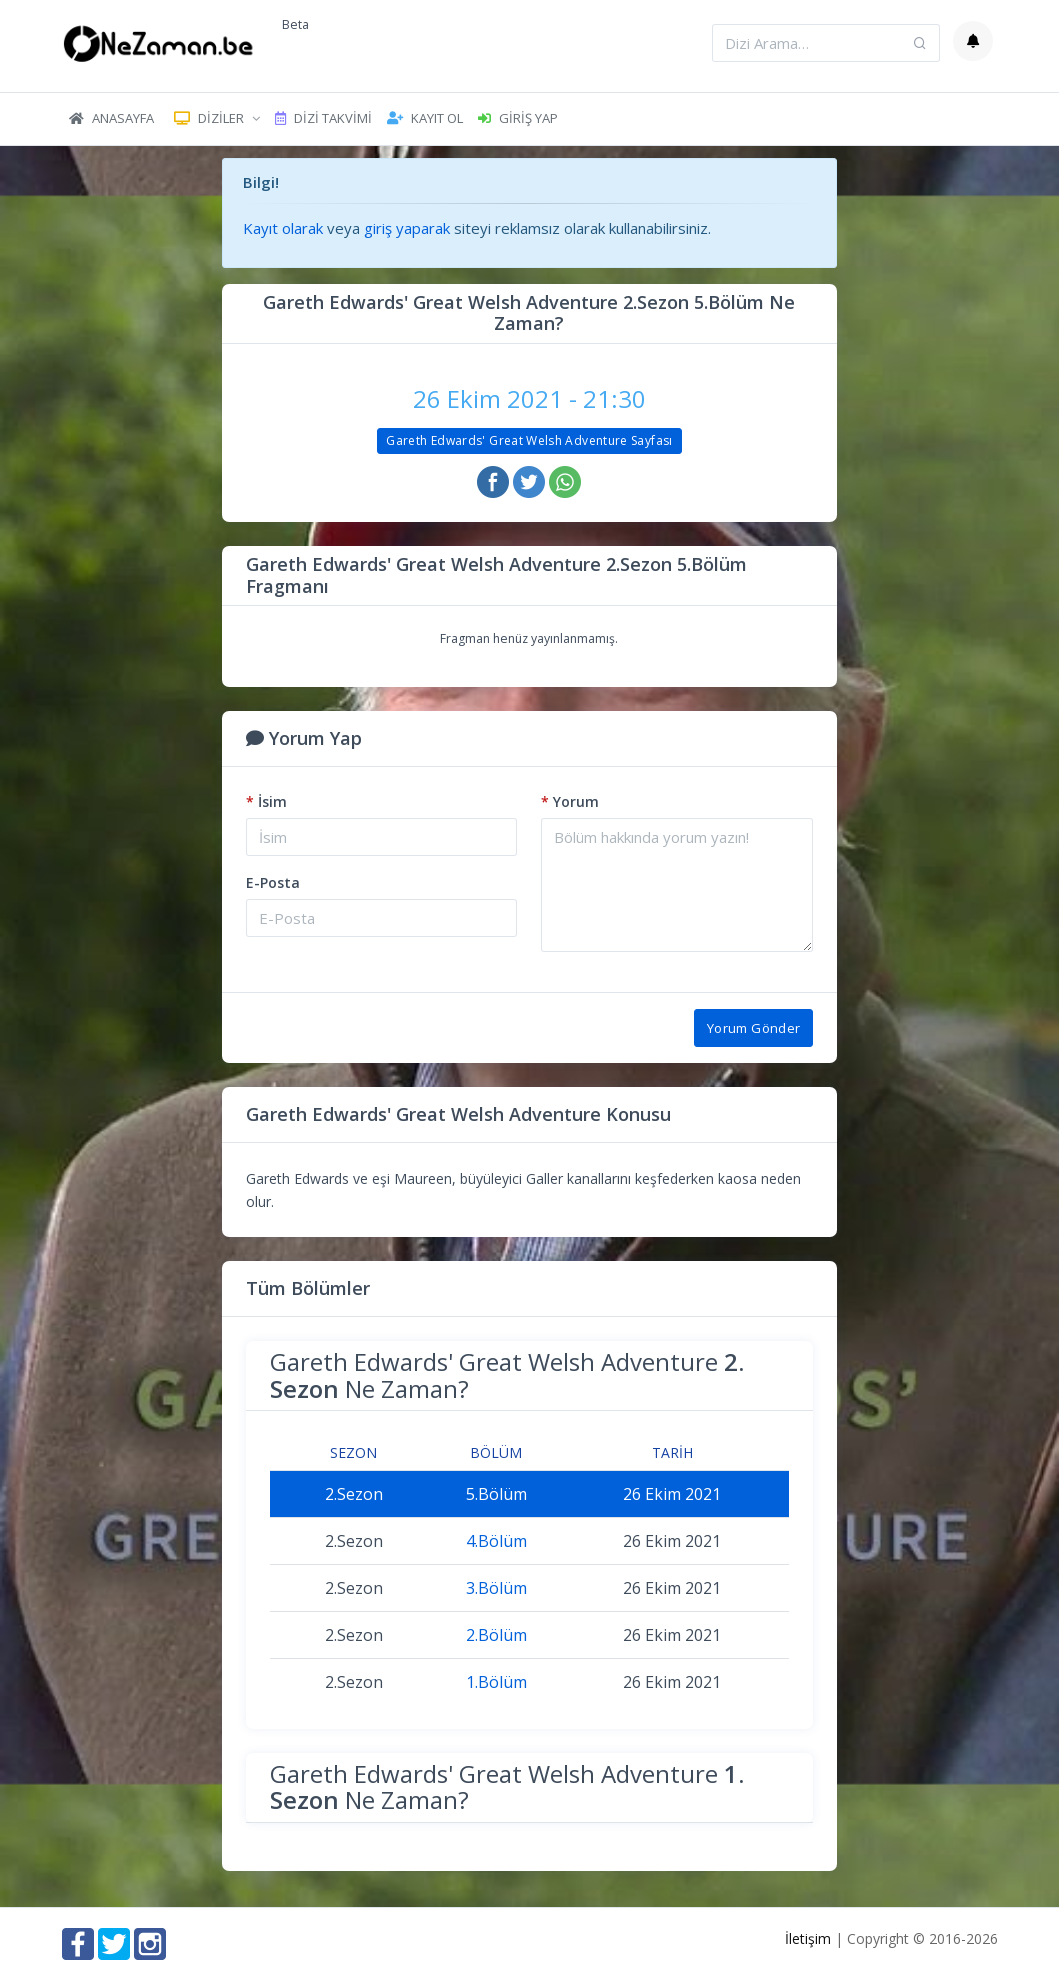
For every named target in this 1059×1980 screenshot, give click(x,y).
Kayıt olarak (283, 228)
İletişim (808, 1938)
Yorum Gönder (754, 1028)
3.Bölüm (496, 1588)
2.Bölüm (496, 1635)
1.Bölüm (496, 1682)
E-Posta (273, 882)
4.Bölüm (496, 1541)
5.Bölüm (496, 1494)
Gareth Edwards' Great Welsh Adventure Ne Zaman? (507, 1374)
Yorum (570, 801)
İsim (266, 801)
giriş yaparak (407, 228)
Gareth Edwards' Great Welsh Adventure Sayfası (529, 440)
